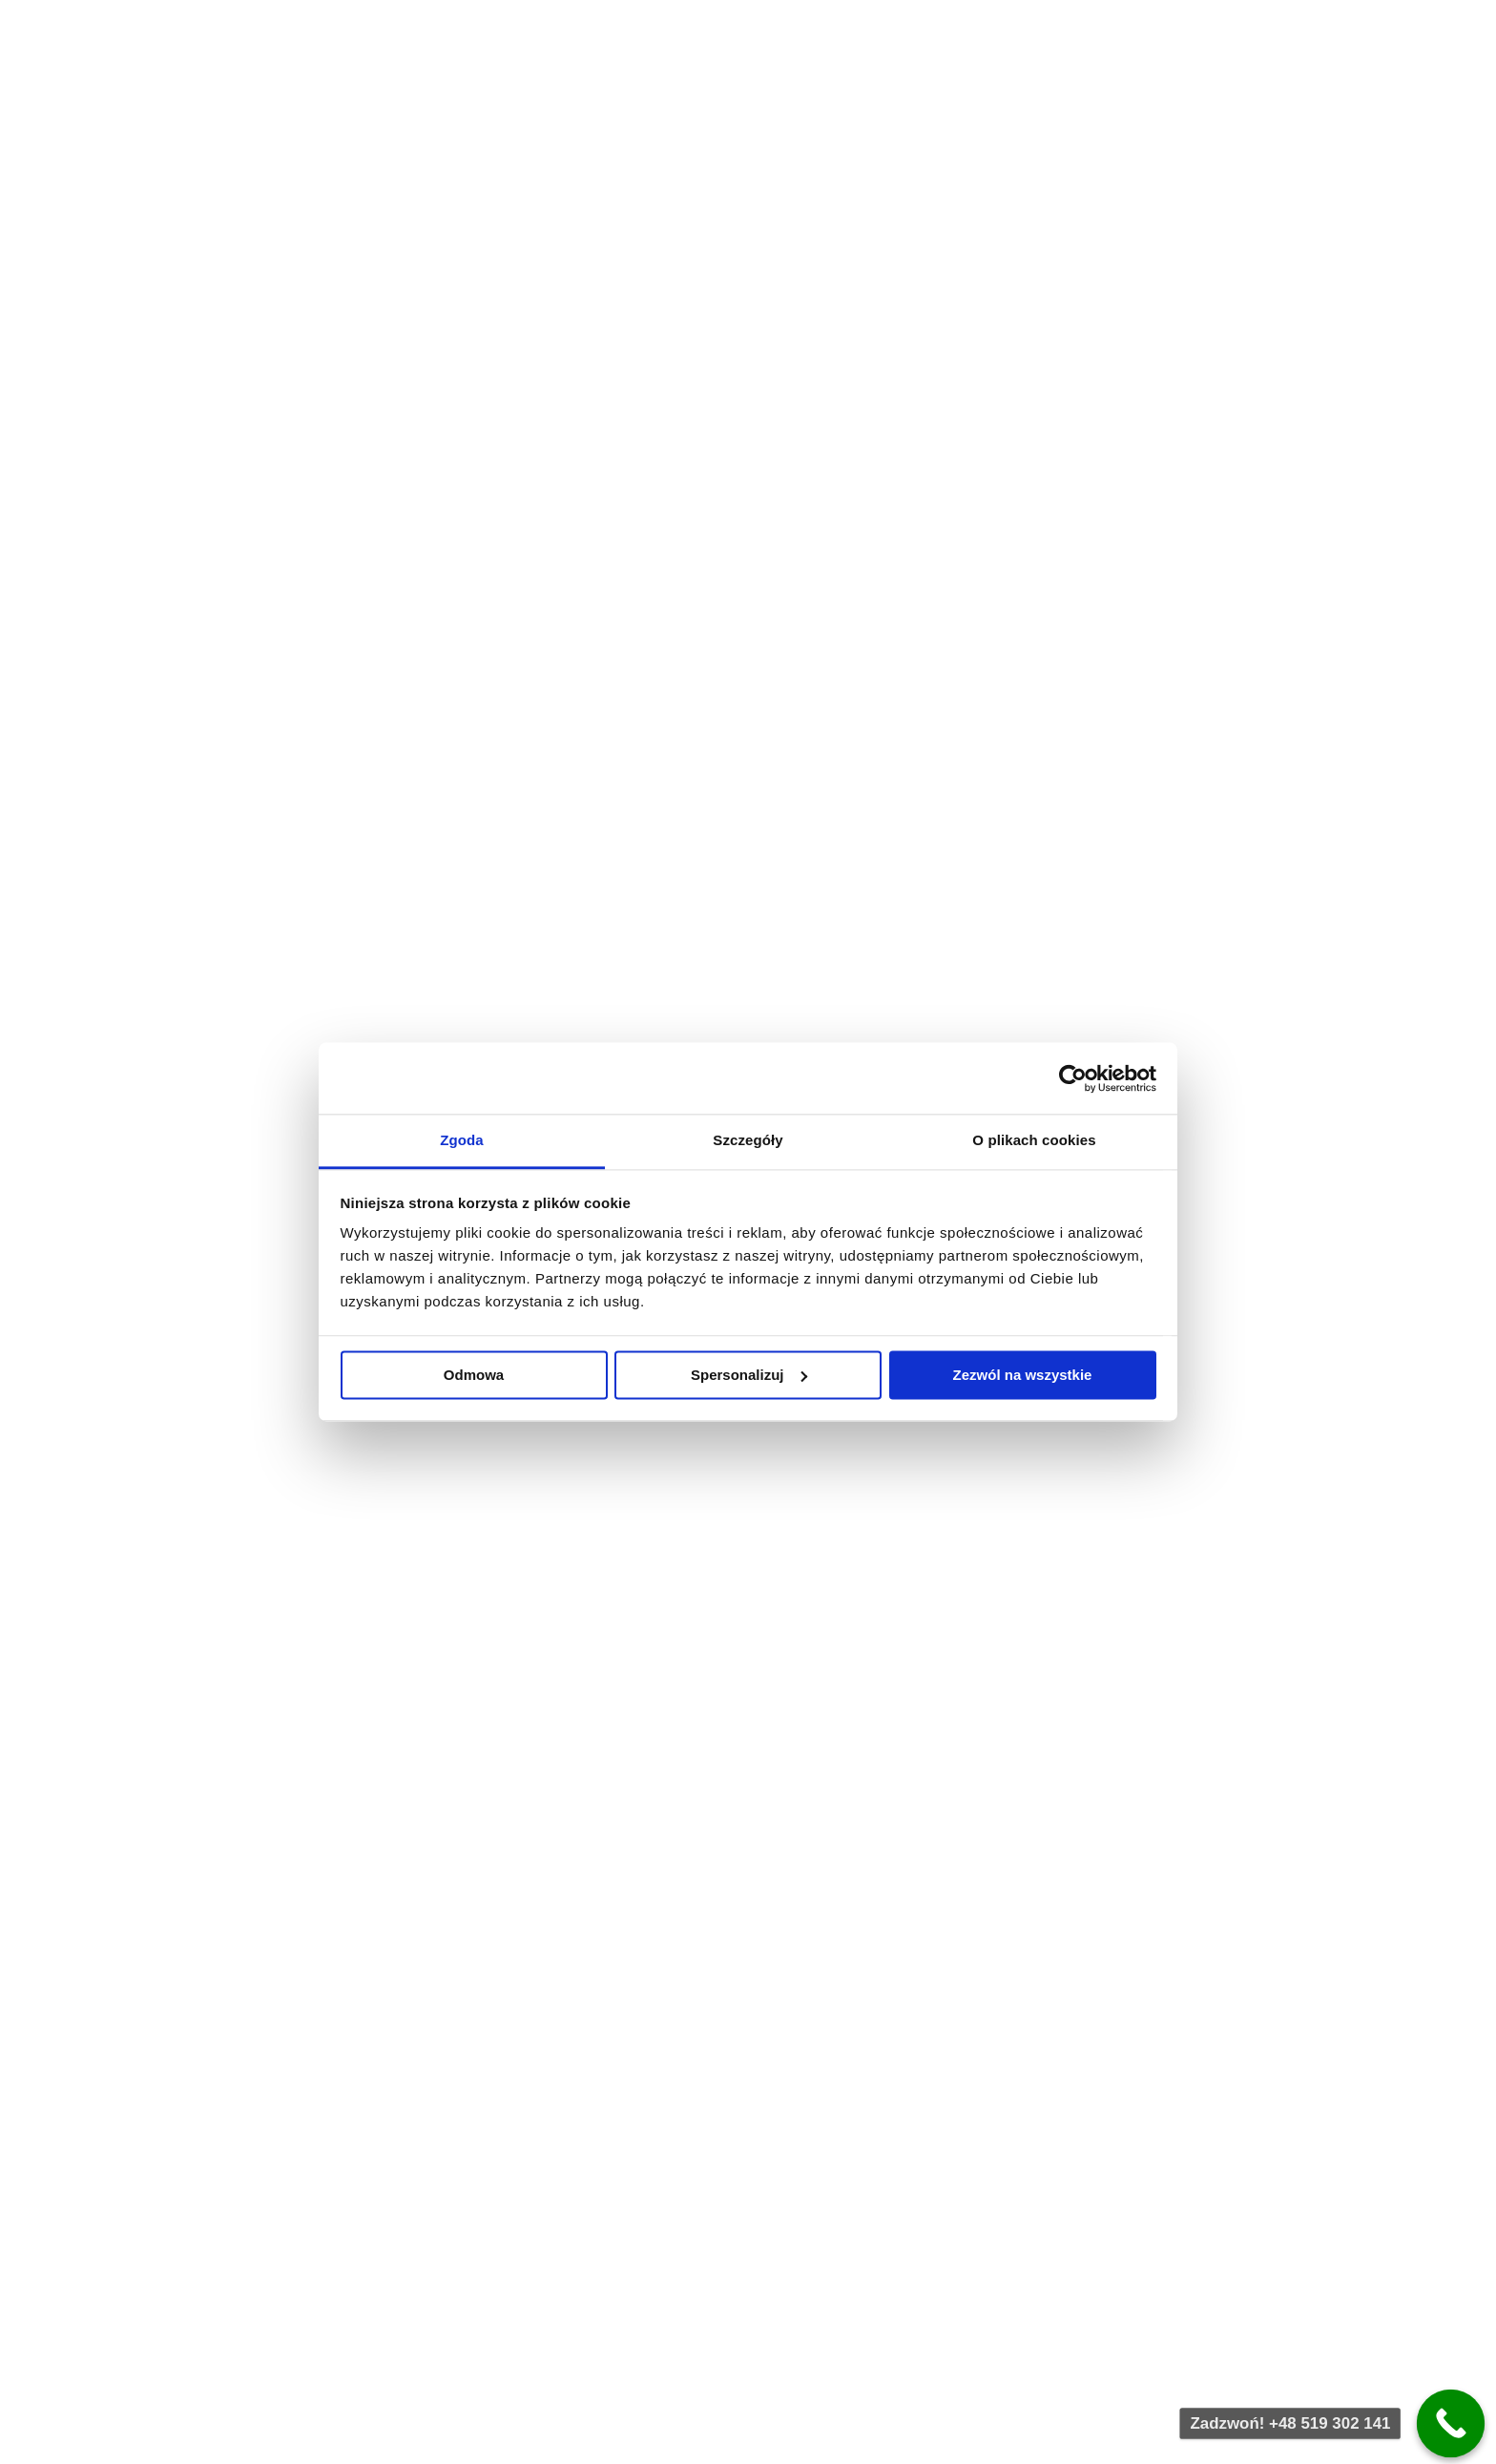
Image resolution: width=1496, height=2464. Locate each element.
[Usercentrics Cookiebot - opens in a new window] (1072, 1078)
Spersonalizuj (749, 1375)
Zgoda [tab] (462, 1140)
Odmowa (474, 1375)
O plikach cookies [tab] (1033, 1140)
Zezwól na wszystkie (1022, 1375)
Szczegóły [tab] (747, 1140)
